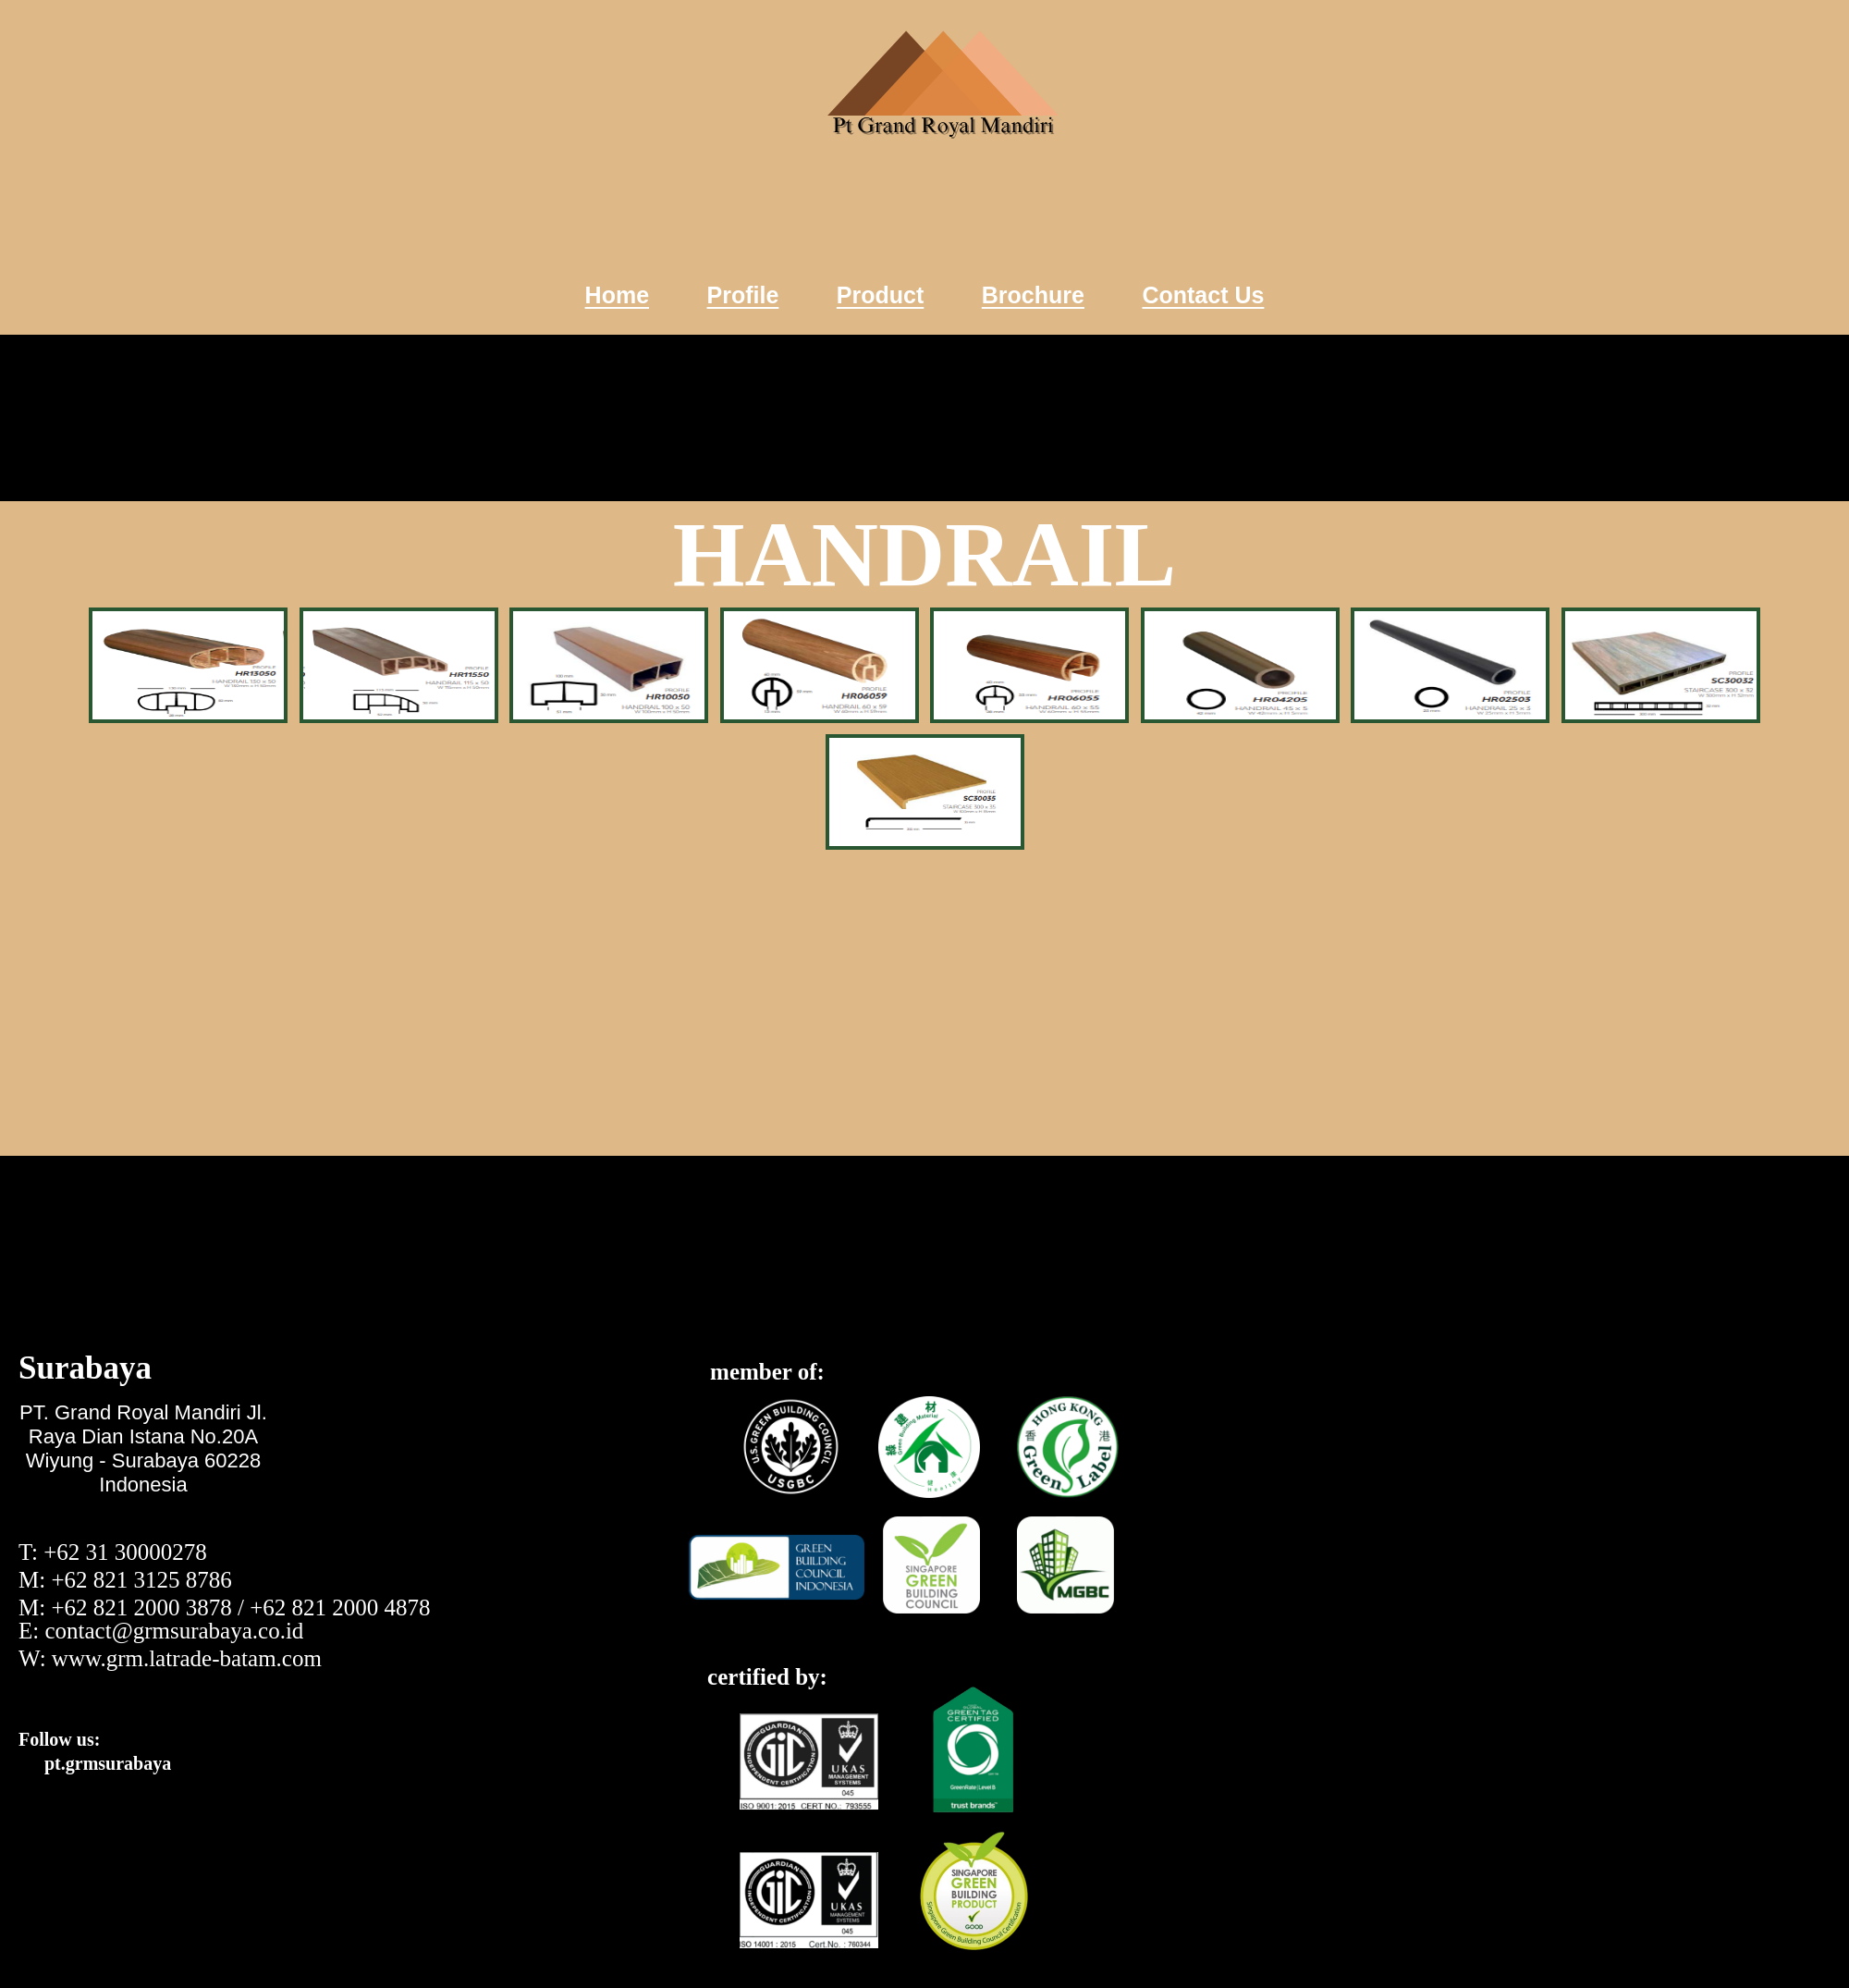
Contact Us (1203, 295)
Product (880, 295)
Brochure (1033, 295)
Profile (743, 295)
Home (617, 295)
